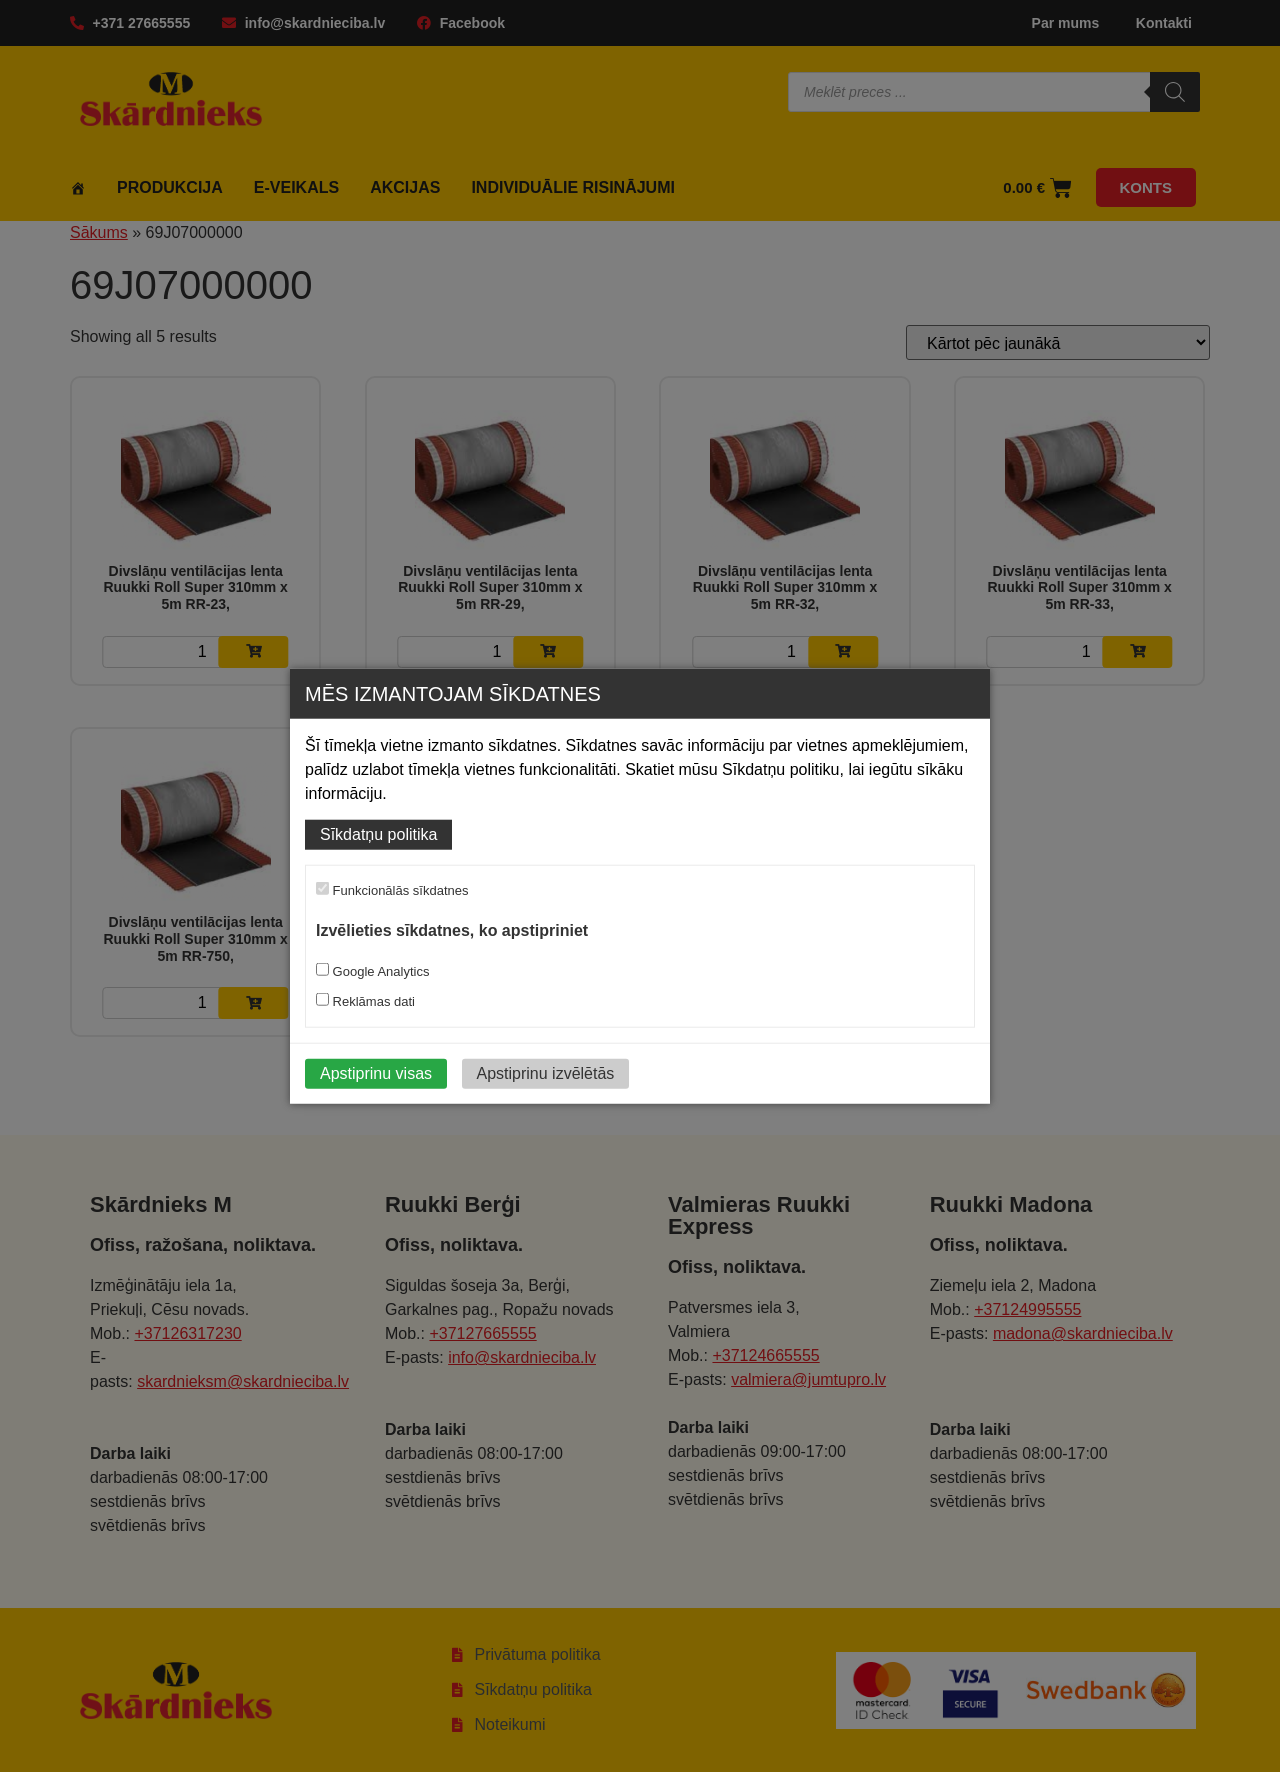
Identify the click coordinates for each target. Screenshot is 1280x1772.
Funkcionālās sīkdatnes (392, 890)
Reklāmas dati (365, 1000)
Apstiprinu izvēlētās (546, 1072)
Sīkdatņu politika (378, 834)
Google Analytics (372, 970)
